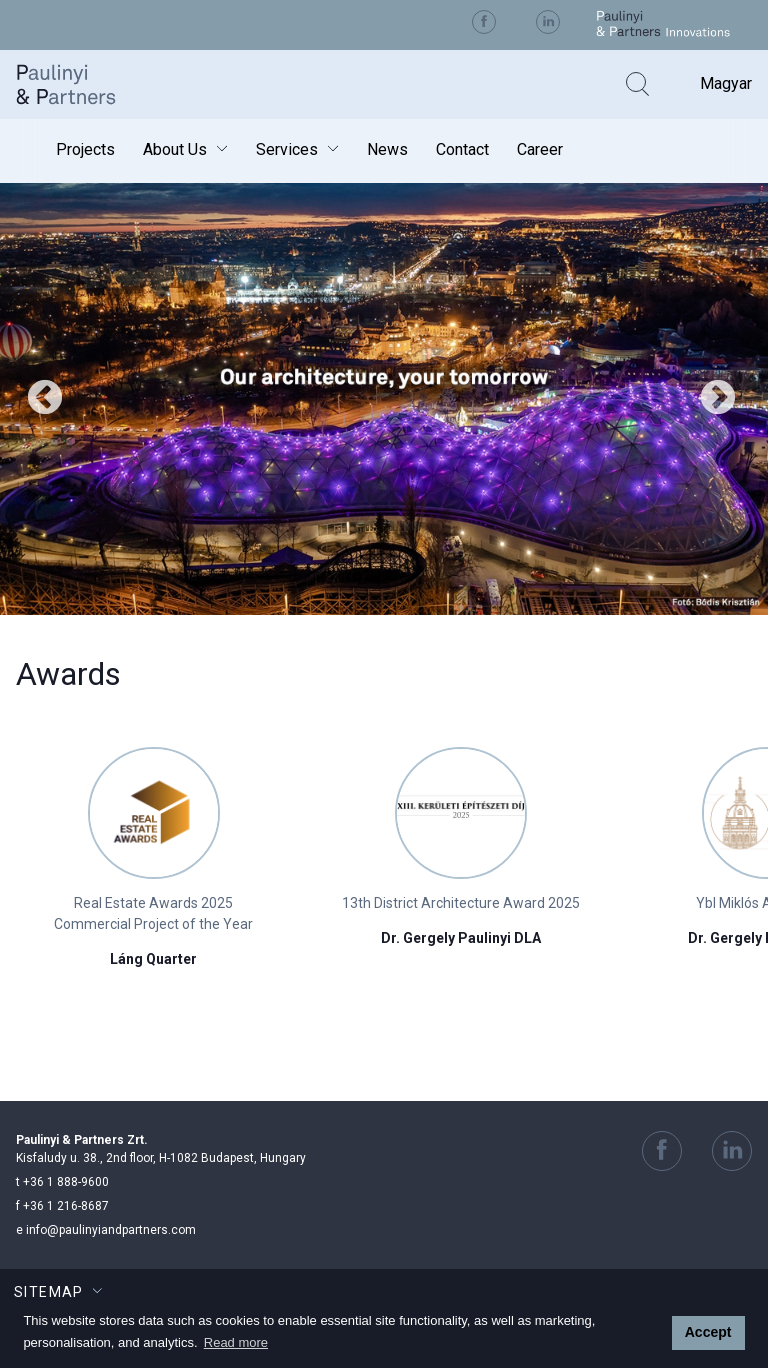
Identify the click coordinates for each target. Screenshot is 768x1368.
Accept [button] (708, 1332)
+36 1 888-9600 (62, 1182)
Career (540, 149)
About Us (175, 149)
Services (287, 149)
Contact (462, 149)
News (387, 149)
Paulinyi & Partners (81, 84)
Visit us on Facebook (484, 22)
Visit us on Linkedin (548, 22)
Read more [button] (236, 1342)
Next (718, 399)
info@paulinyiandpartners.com (106, 1230)
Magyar (726, 83)
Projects (85, 149)
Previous (45, 399)
